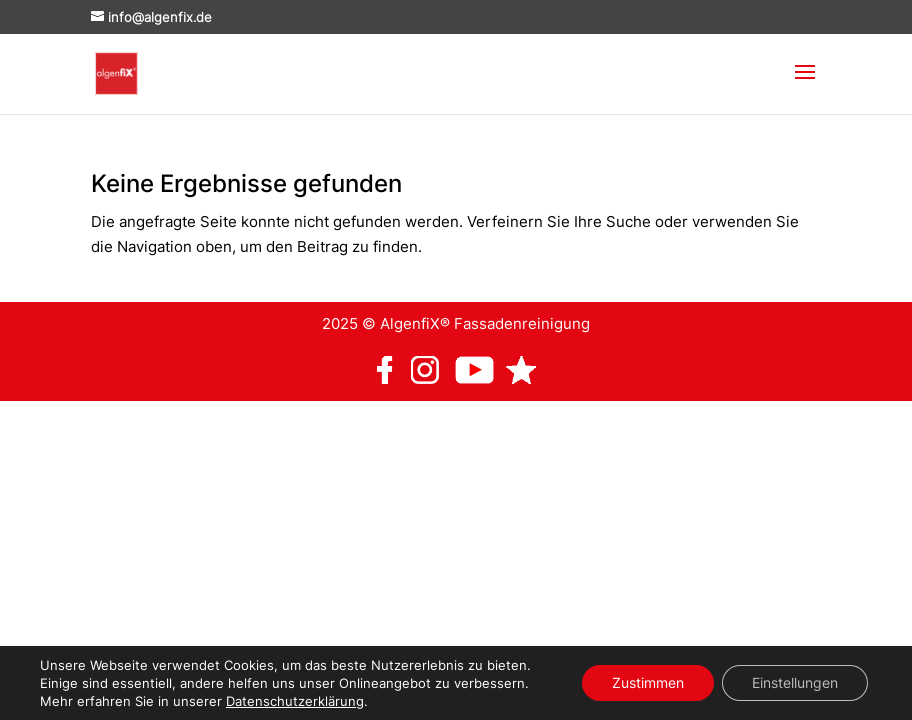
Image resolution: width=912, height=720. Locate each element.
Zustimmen (648, 682)
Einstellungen (795, 682)
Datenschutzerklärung (295, 701)
